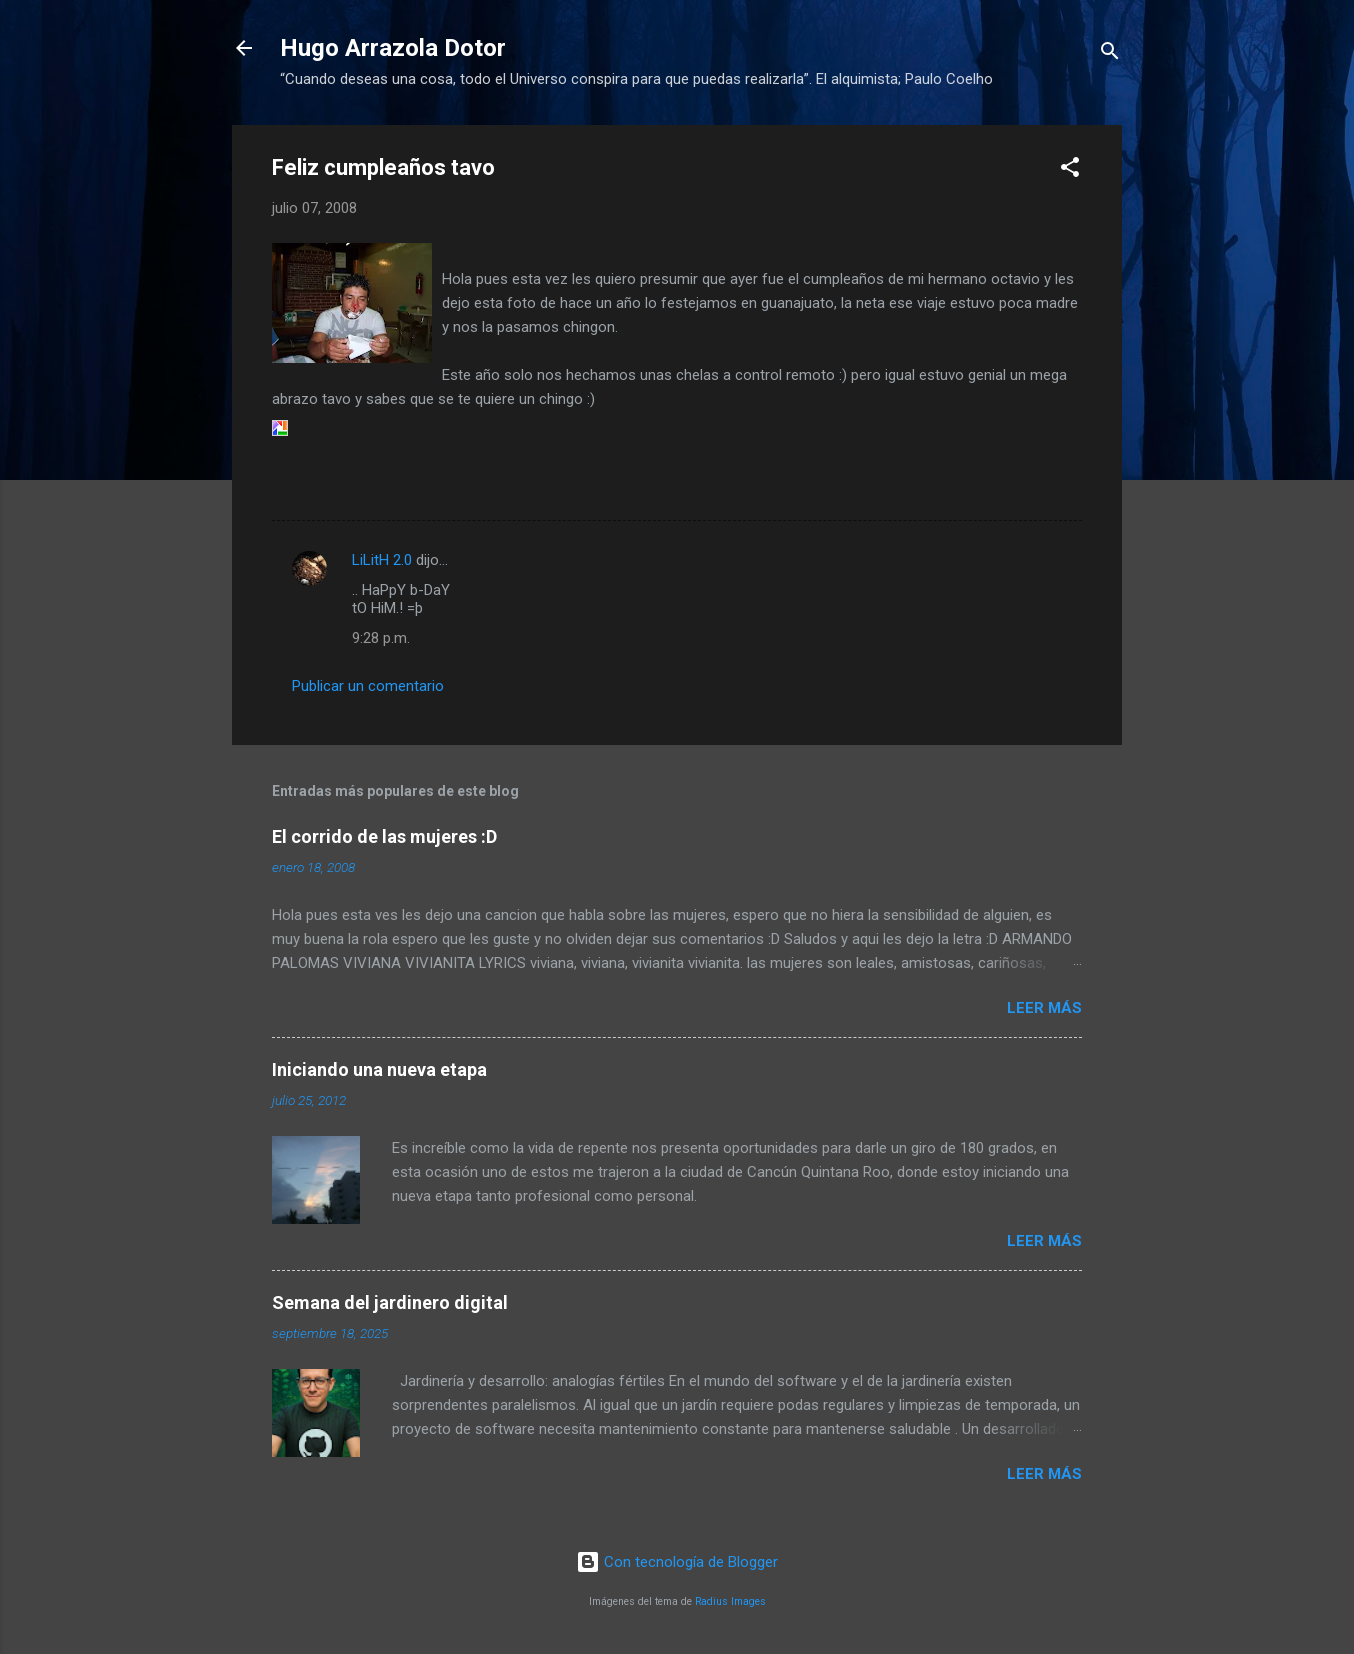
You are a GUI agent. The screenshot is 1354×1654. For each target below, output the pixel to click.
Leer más (1044, 1008)
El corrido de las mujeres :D (384, 836)
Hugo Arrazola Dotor (393, 48)
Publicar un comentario (368, 686)
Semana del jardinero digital (390, 1302)
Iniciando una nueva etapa (379, 1069)
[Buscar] (1110, 54)
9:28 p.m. (381, 638)
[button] (1070, 170)
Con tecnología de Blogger (677, 1562)
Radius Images (730, 1601)
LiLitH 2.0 (382, 560)
